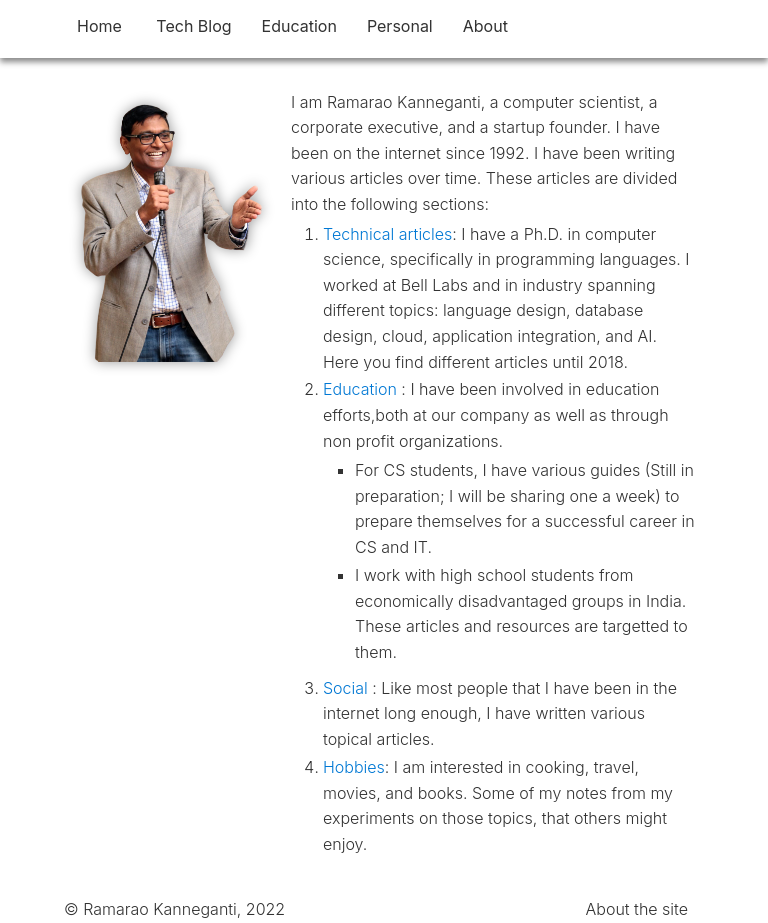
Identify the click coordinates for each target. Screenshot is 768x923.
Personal (400, 26)
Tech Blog (193, 26)
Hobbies (354, 767)
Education (299, 26)
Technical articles (387, 234)
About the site (637, 909)
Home (99, 26)
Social (347, 688)
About (485, 26)
